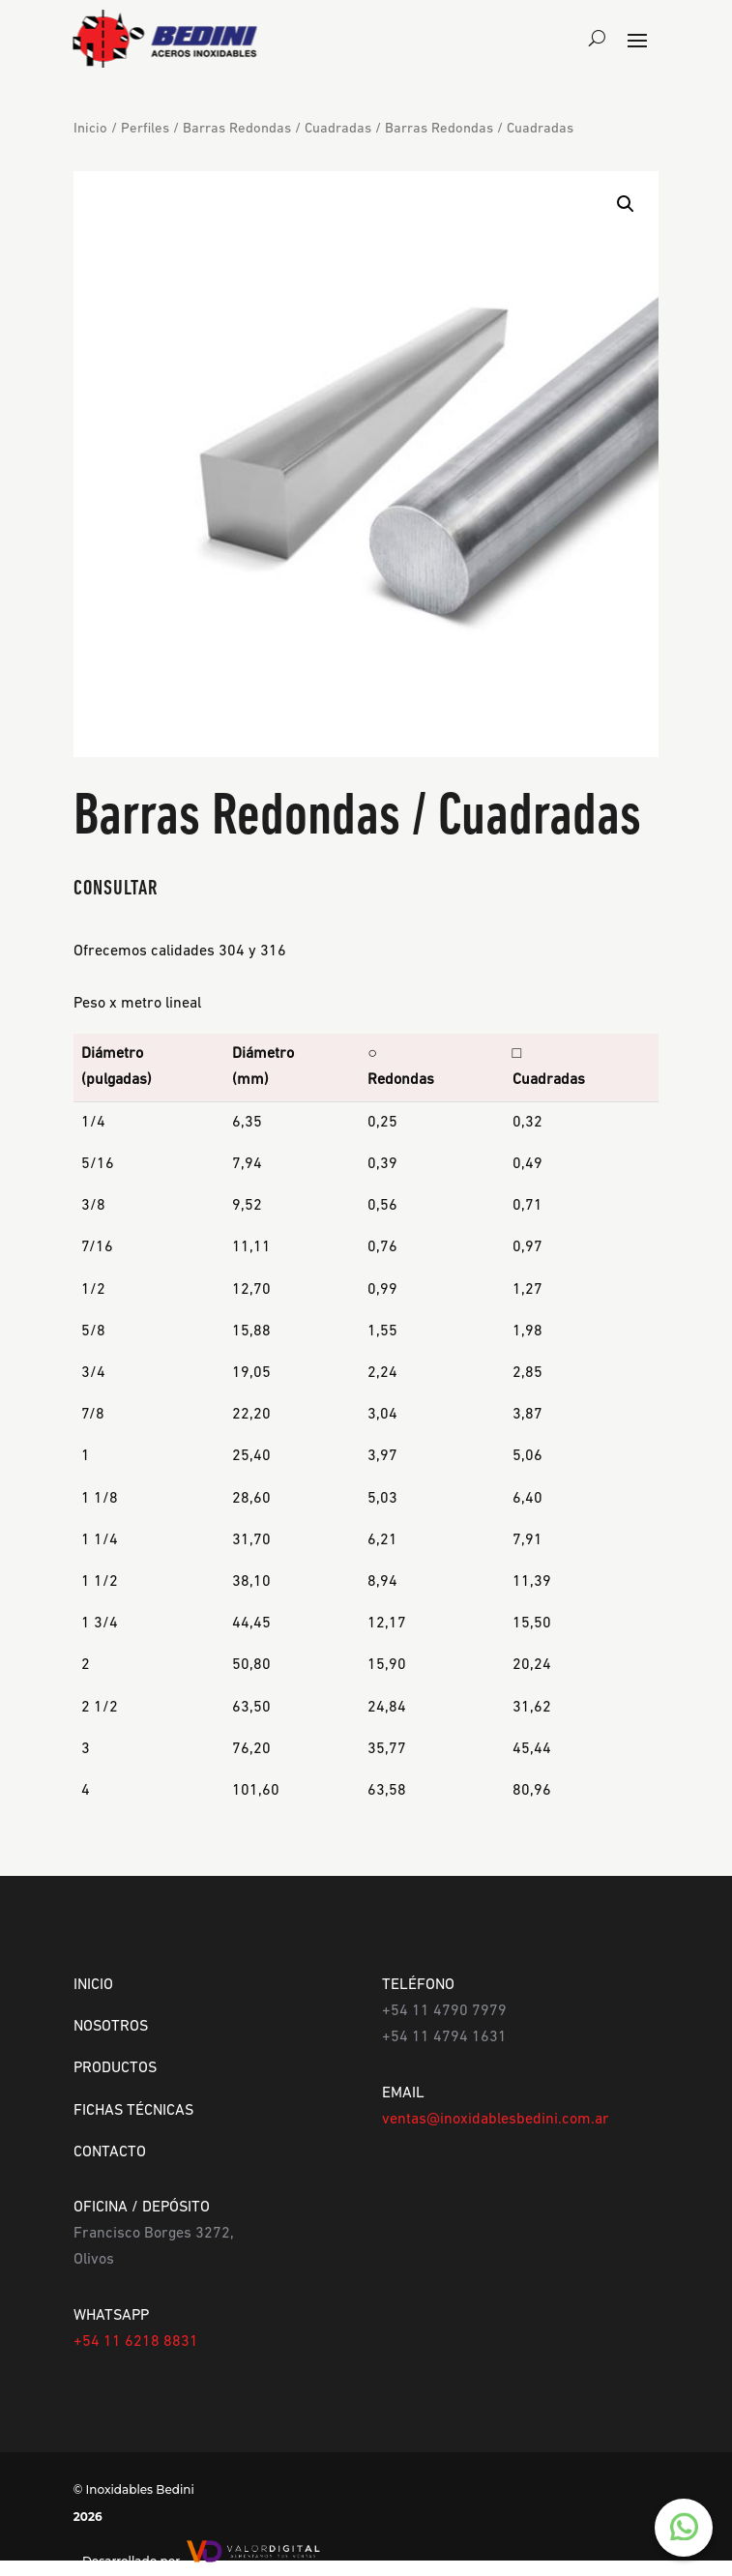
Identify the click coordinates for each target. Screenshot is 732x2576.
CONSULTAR (116, 889)
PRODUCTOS (115, 2068)
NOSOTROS (110, 2026)
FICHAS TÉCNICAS (133, 2111)
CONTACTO (109, 2152)
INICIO (93, 1985)
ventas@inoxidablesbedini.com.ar (495, 2119)
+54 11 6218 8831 (135, 2342)
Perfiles (145, 129)
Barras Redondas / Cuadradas (277, 129)
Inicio (90, 129)
